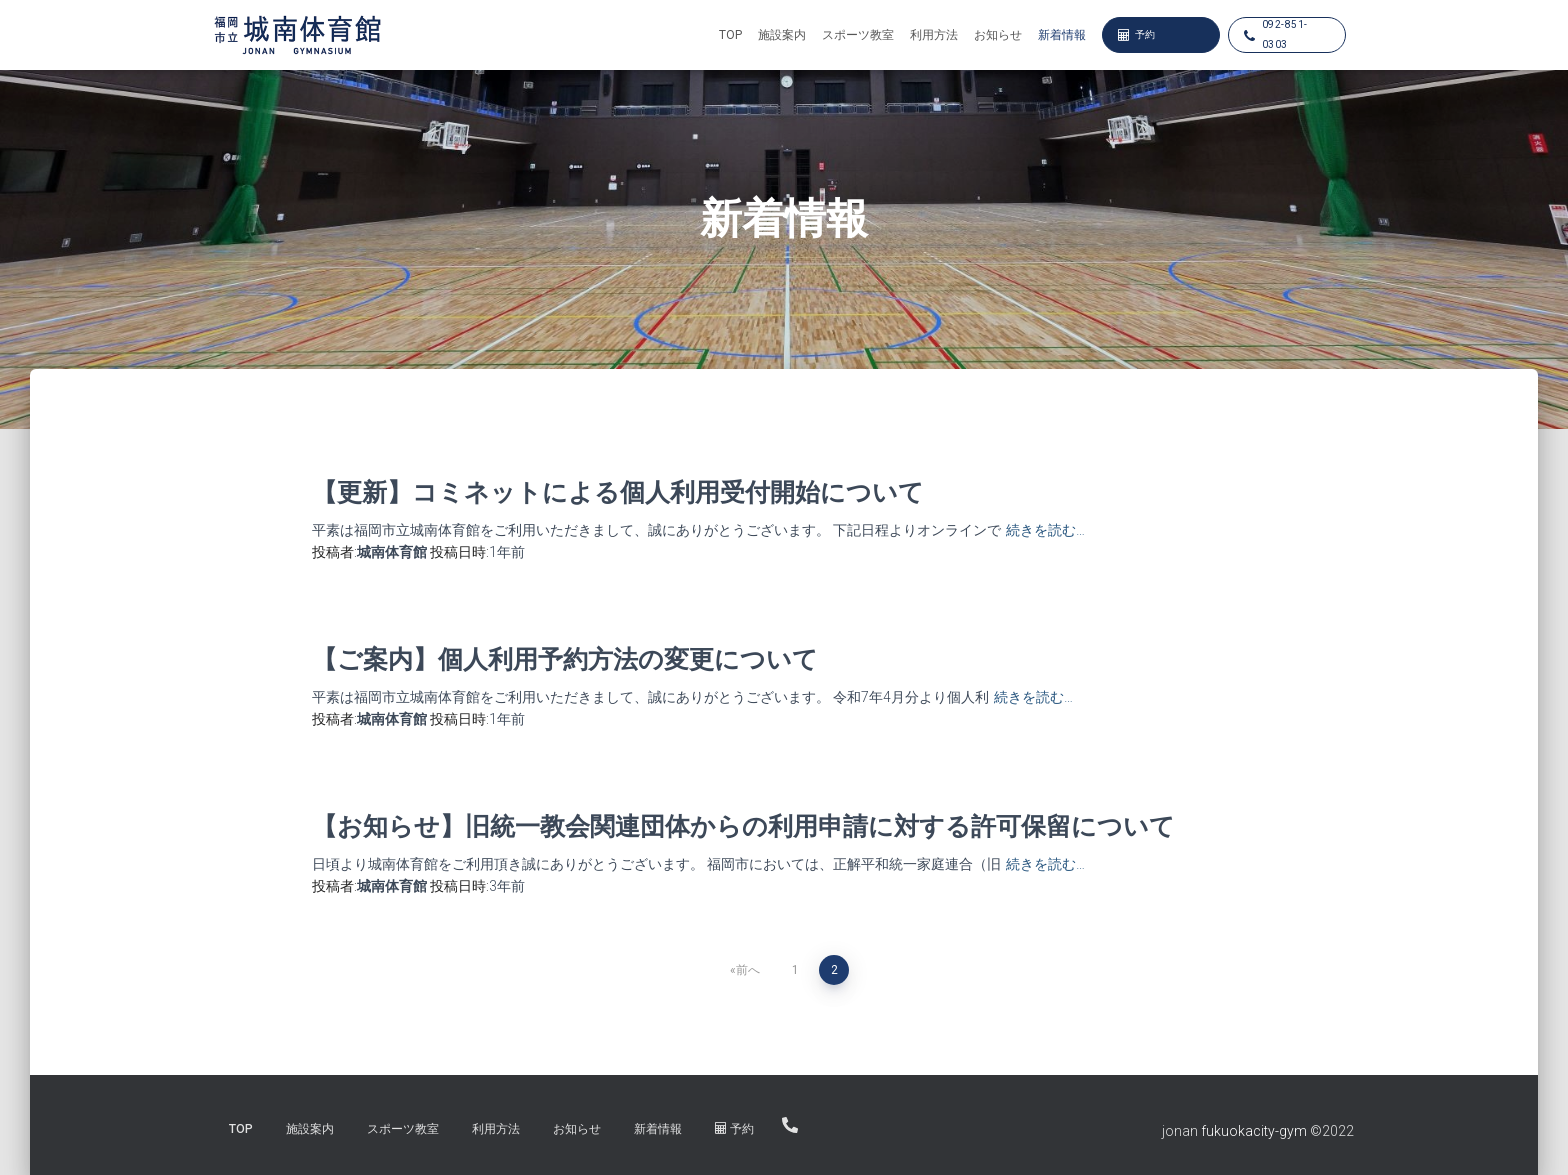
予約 (1137, 35)
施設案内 (782, 35)
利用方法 (934, 35)
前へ (748, 970)
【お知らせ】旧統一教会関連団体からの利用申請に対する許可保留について (743, 825)
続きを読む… (1045, 530)
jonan (1180, 1131)
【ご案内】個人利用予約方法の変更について (565, 658)
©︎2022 (1332, 1131)
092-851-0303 (1276, 34)
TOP (730, 35)
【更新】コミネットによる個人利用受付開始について (618, 491)
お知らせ (998, 35)
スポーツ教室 (858, 35)
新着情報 (1062, 35)
